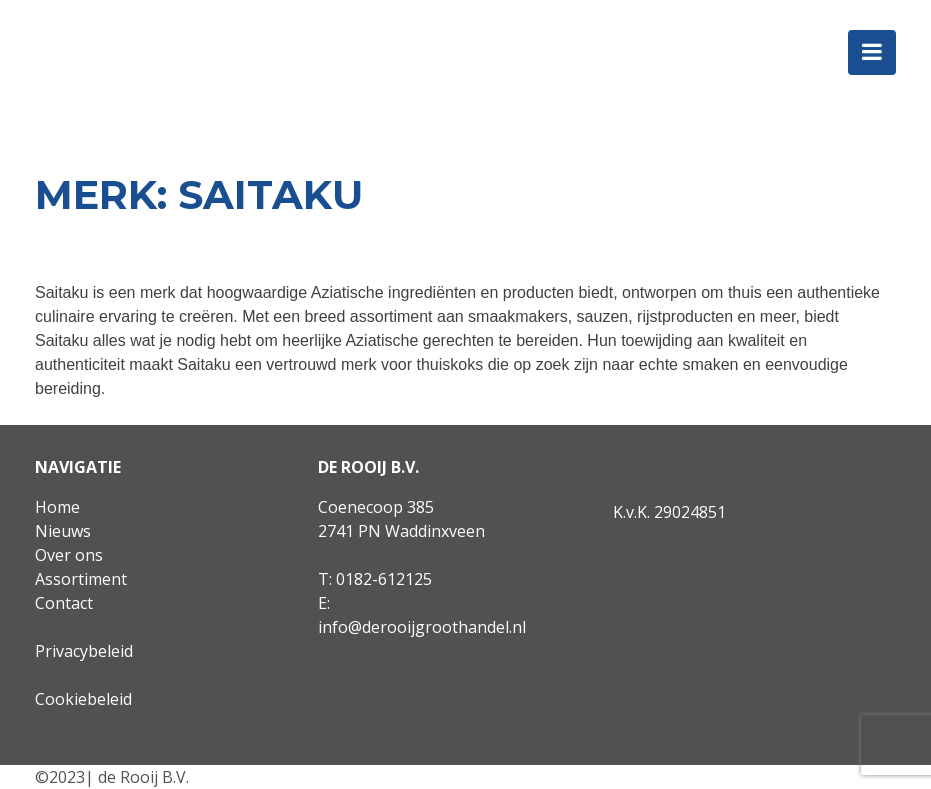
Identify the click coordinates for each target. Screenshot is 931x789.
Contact (64, 603)
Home (57, 507)
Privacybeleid (84, 651)
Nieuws (63, 531)
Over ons (69, 555)
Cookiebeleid (83, 699)
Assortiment (81, 579)
